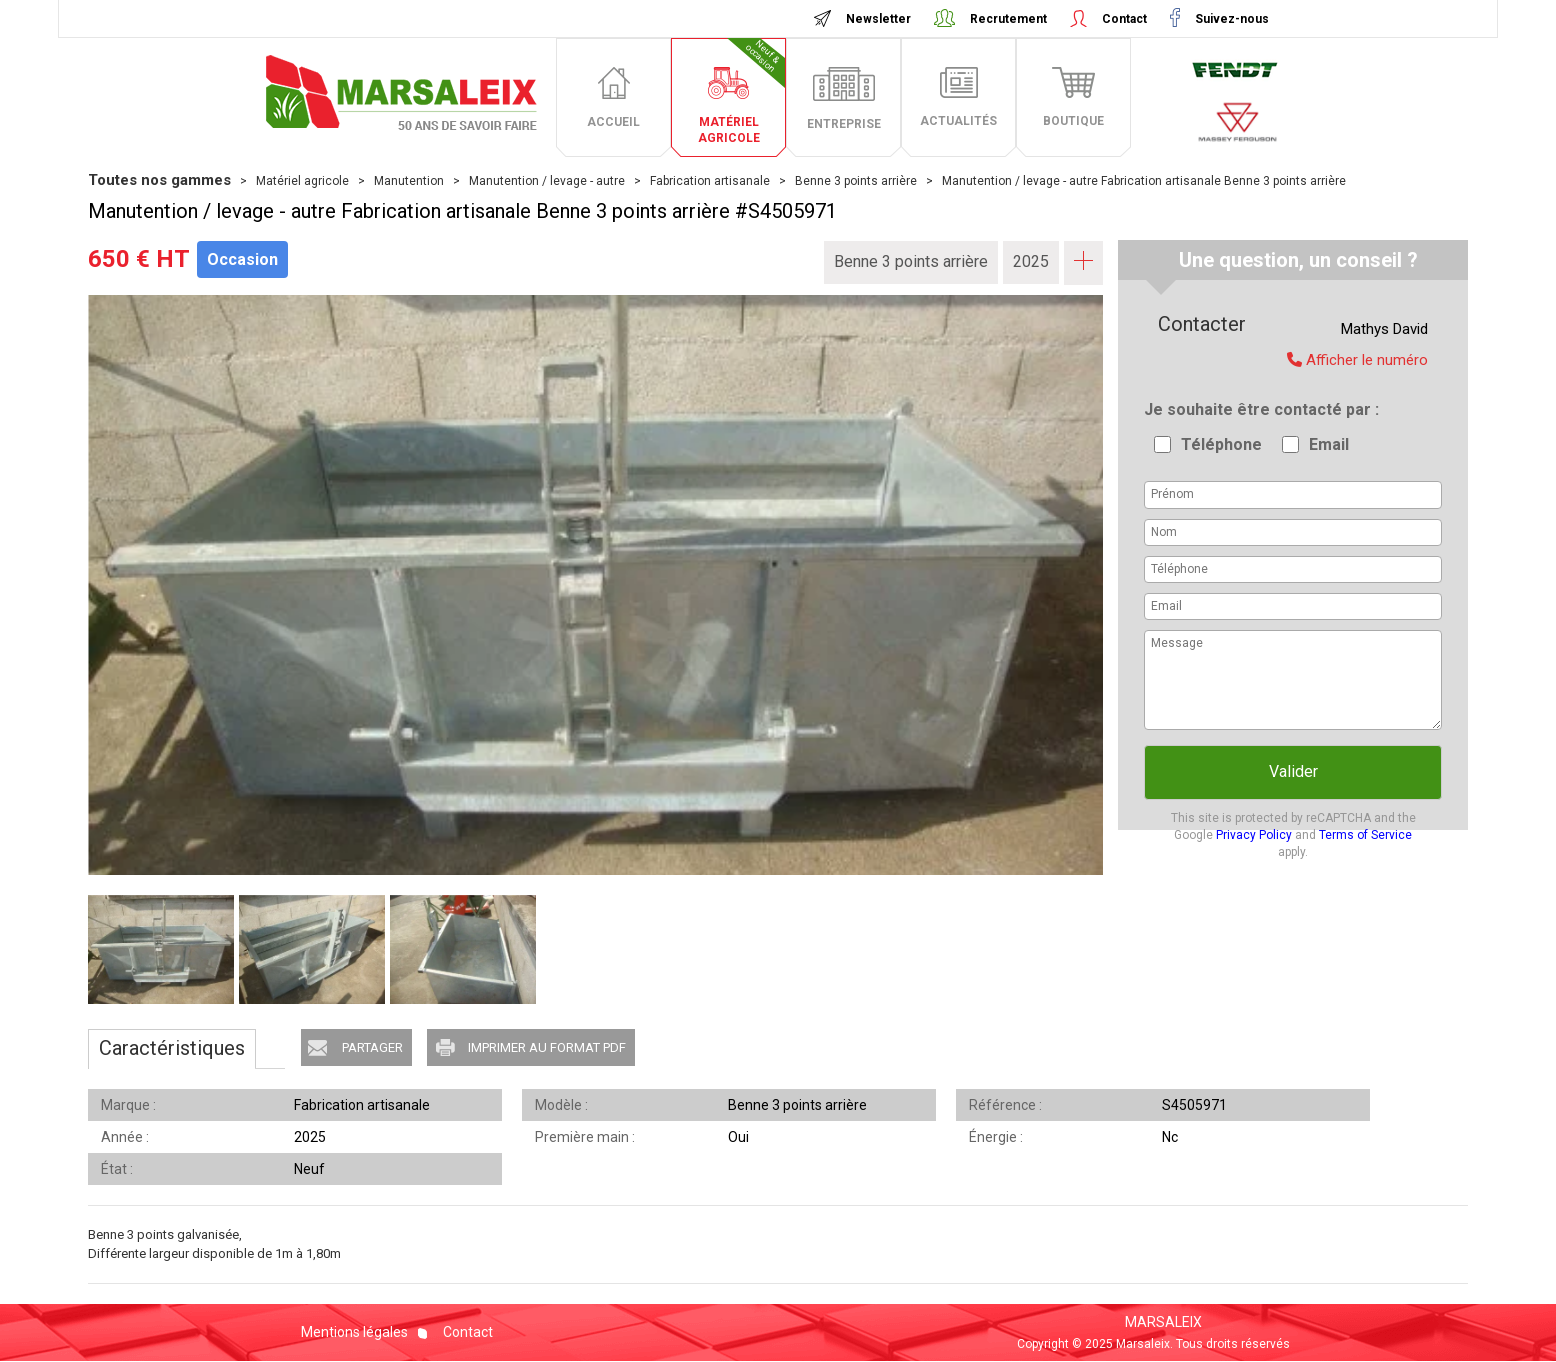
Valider (1293, 771)
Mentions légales (354, 1332)
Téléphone (1221, 444)
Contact (1124, 19)
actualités (958, 121)
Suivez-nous (1230, 19)
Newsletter (878, 19)
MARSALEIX (1163, 1322)
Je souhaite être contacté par (1259, 409)
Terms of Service (1365, 835)
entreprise (844, 124)
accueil (613, 122)
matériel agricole (742, 91)
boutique (1073, 121)
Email (1329, 444)
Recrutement (1008, 19)
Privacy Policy (1254, 835)
